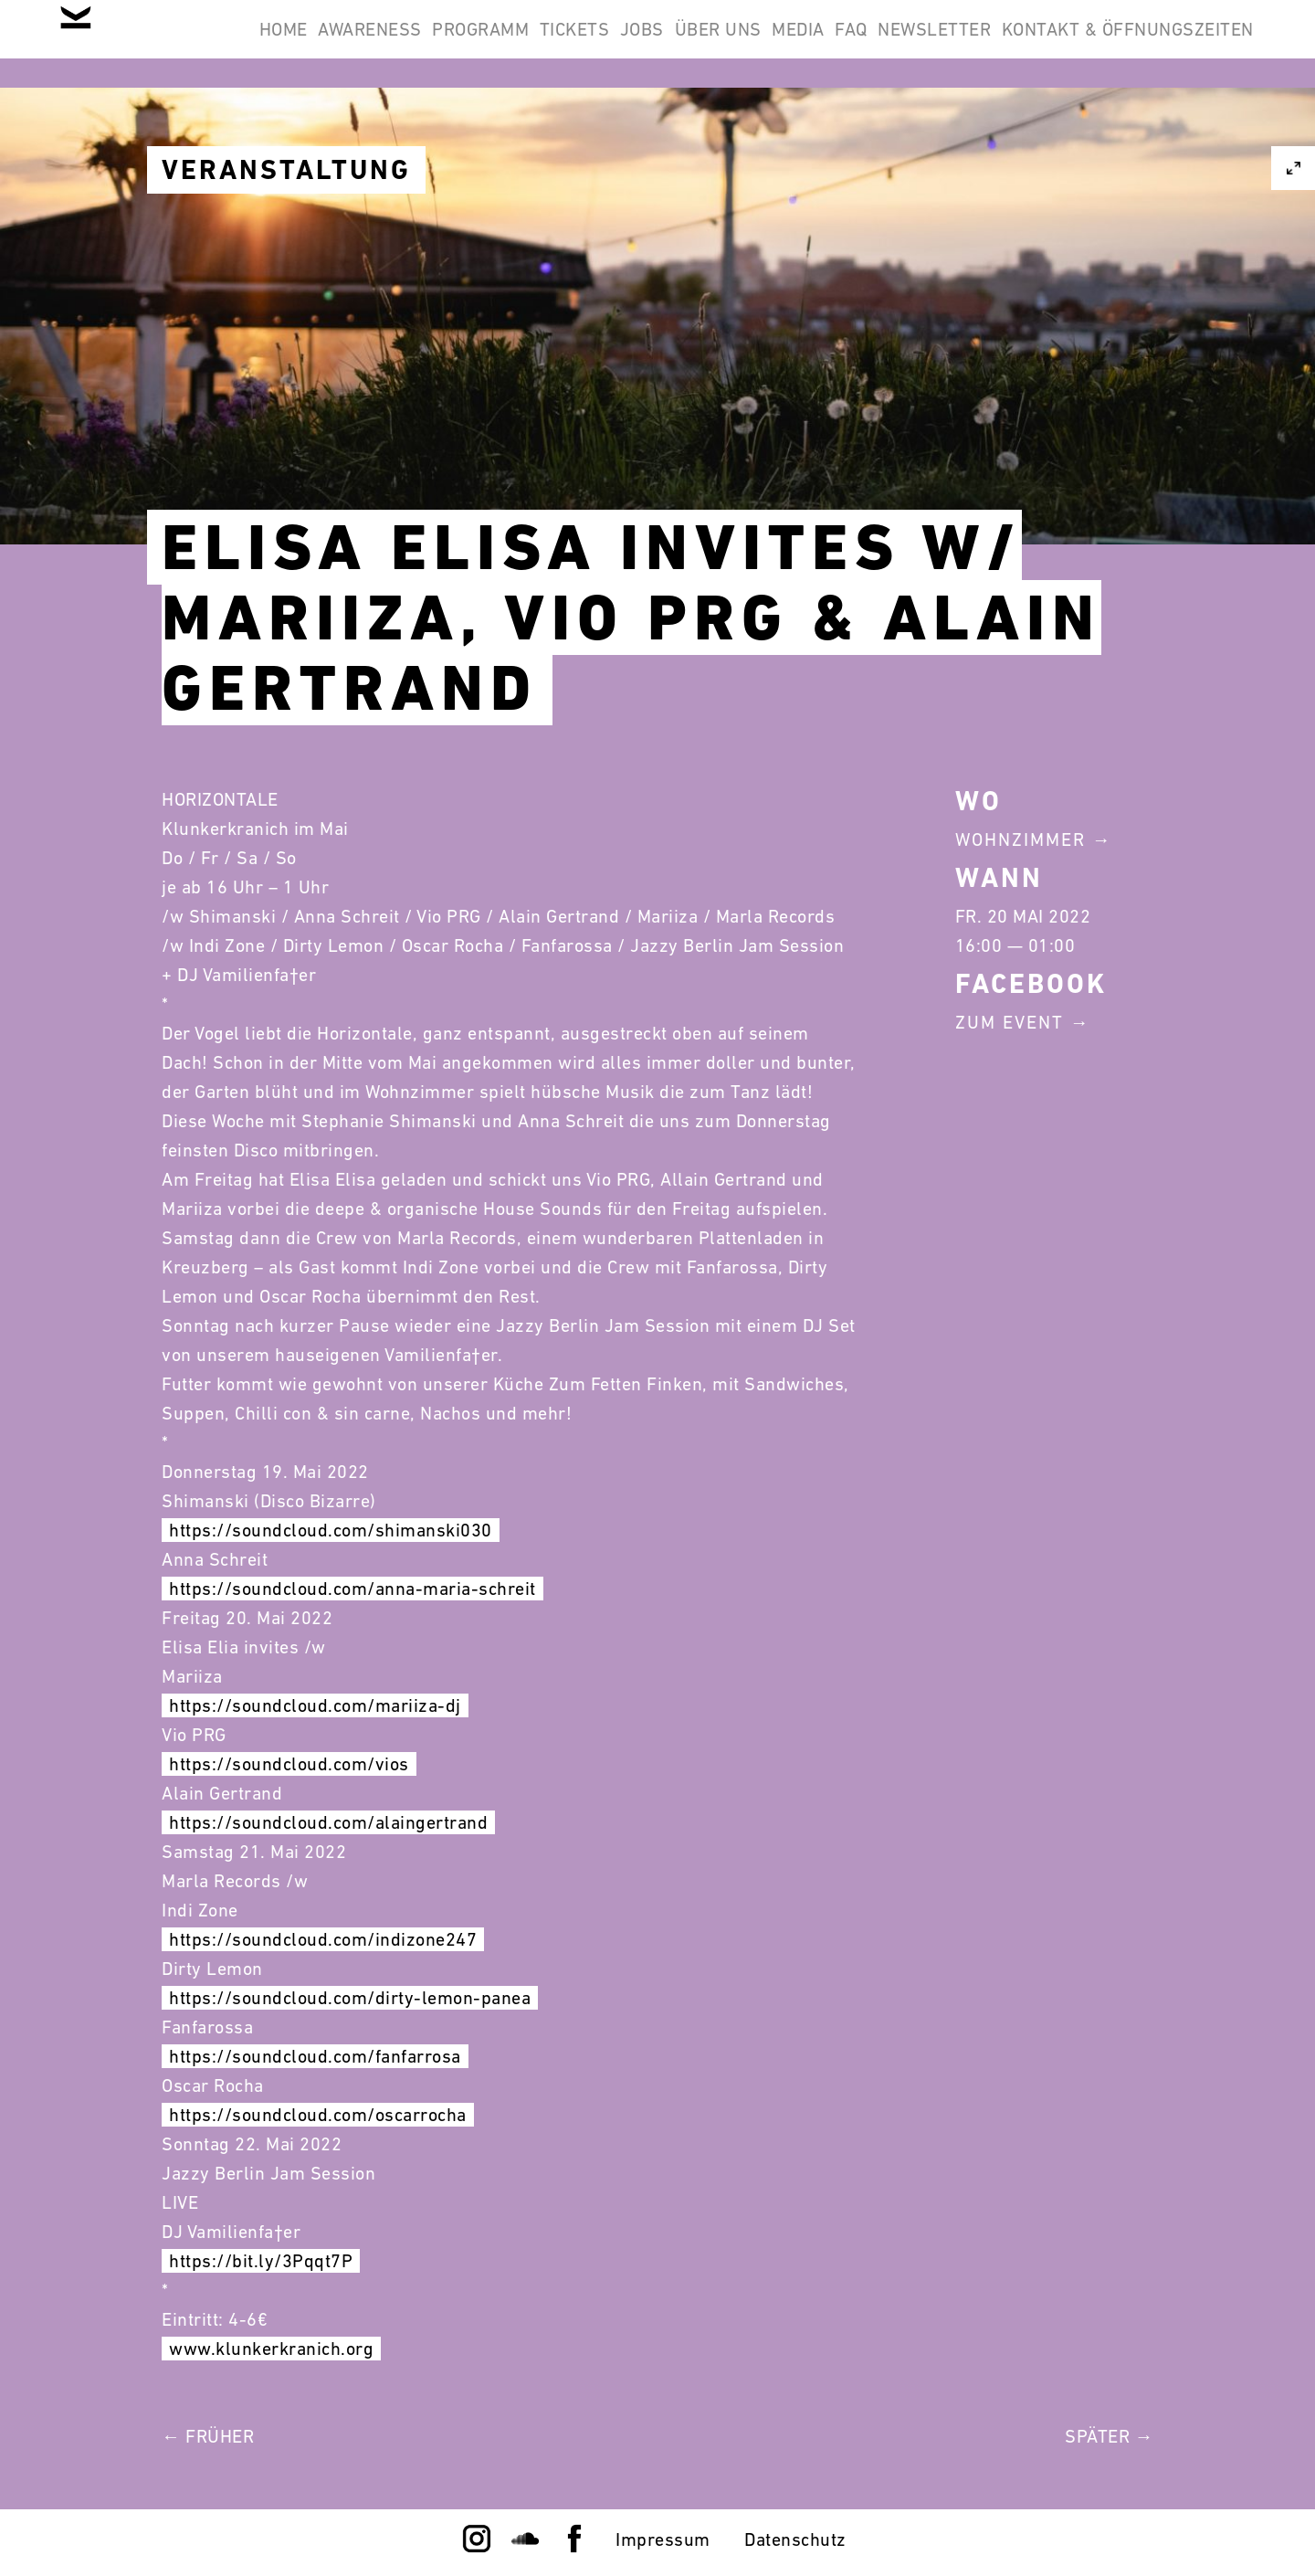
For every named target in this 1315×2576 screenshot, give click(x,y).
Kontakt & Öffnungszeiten (1116, 131)
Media (1001, 44)
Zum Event (1009, 1022)
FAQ (1078, 44)
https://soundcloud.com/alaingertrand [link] (328, 1822)
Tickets (707, 44)
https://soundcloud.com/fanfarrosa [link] (315, 2056)
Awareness (456, 44)
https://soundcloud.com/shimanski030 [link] (330, 1530)
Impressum (662, 2539)
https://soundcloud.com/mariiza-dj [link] (315, 1705)
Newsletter (1185, 44)
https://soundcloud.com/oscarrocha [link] (318, 2115)
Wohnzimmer (1020, 839)
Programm (590, 44)
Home (345, 44)
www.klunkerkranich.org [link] (271, 2348)
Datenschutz (795, 2539)
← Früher (208, 2436)
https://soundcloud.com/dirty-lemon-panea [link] (350, 1998)
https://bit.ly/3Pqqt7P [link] (260, 2261)
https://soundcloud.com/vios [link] (289, 1764)
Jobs (798, 44)
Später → (1109, 2436)
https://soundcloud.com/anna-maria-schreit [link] (352, 1588)
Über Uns (898, 44)
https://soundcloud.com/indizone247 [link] (323, 1939)
